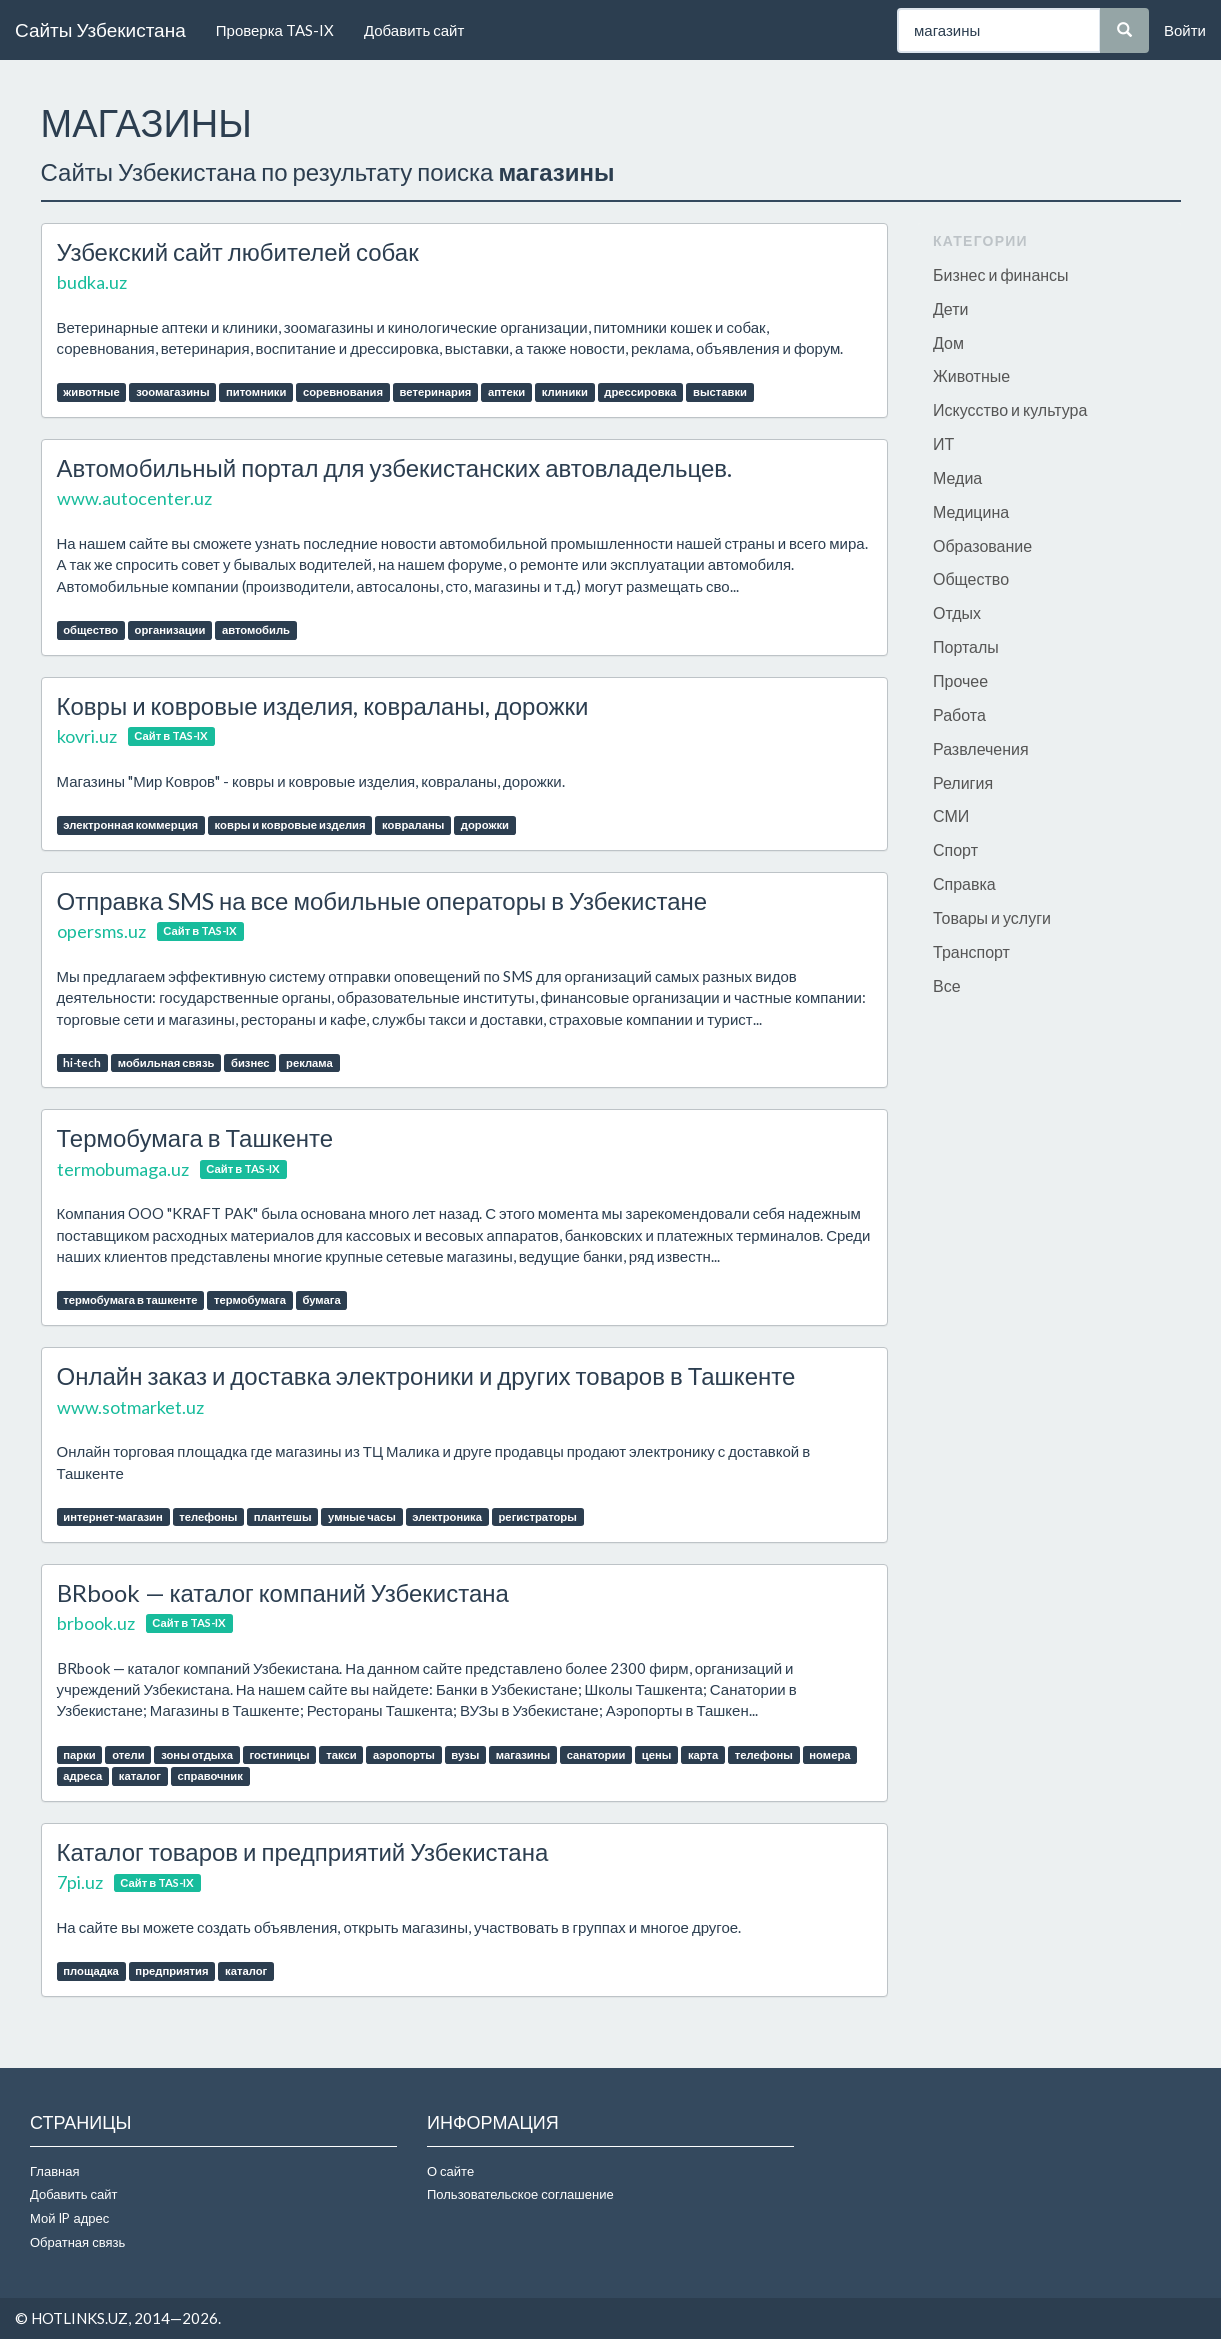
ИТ (943, 443)
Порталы (966, 646)
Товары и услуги (992, 917)
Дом (948, 342)
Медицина (971, 511)
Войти (1185, 30)
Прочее (960, 680)
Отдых (957, 612)
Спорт (955, 849)
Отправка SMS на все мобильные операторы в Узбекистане (382, 900)
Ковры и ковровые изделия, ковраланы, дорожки (323, 705)
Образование (982, 545)
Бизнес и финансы (1001, 274)
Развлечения (981, 748)
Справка (964, 883)
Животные (971, 375)
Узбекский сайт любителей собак (238, 251)
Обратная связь (77, 2242)
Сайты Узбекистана (100, 29)
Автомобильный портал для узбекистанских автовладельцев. (394, 467)
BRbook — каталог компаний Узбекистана (283, 1592)
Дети (950, 308)
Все (947, 985)
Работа (959, 714)
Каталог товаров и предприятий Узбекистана (303, 1851)
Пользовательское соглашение (520, 2194)
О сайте (450, 2171)
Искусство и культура (1010, 409)
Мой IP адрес (69, 2218)
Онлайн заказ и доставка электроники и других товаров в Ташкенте (426, 1375)
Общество (971, 578)
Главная (54, 2171)
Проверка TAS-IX (275, 30)
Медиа (957, 477)
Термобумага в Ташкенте (195, 1137)
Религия (963, 782)
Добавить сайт (414, 30)
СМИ (951, 815)
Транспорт (971, 951)
